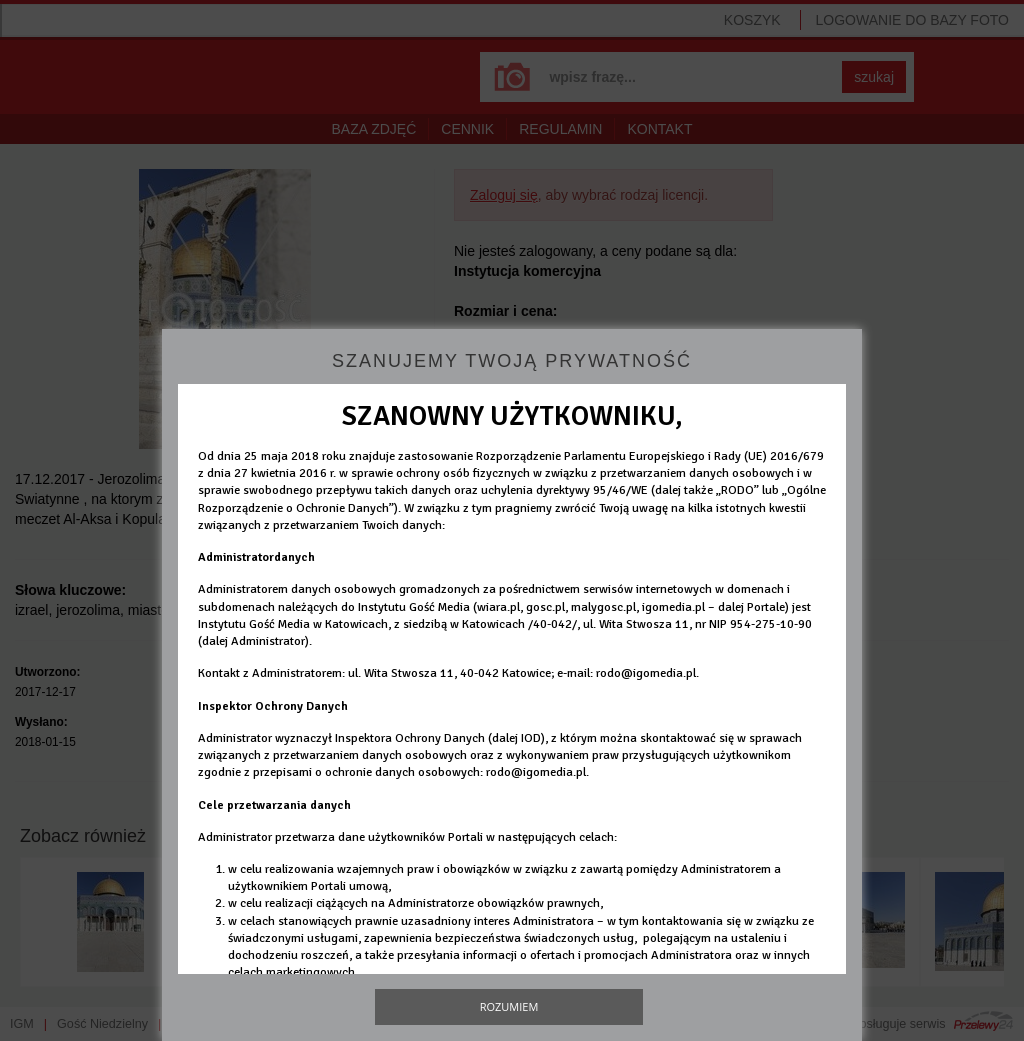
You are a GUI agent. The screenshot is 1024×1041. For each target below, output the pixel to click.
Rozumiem (509, 1006)
